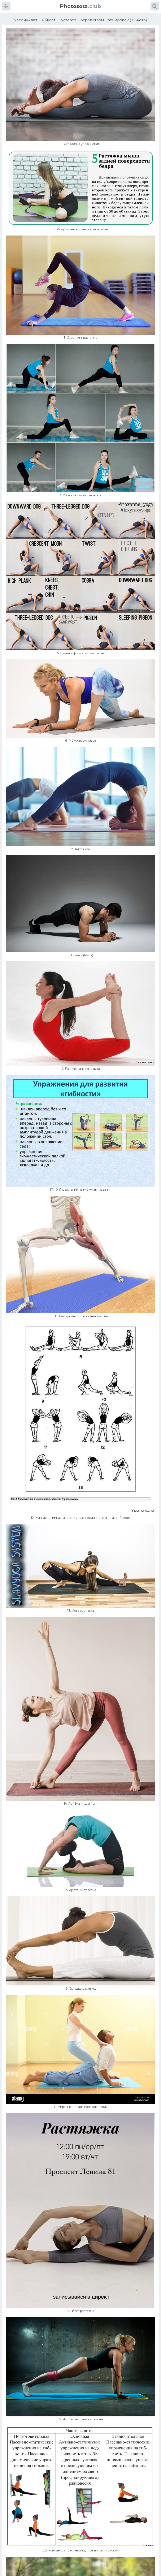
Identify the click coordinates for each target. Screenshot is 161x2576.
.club (80, 6)
